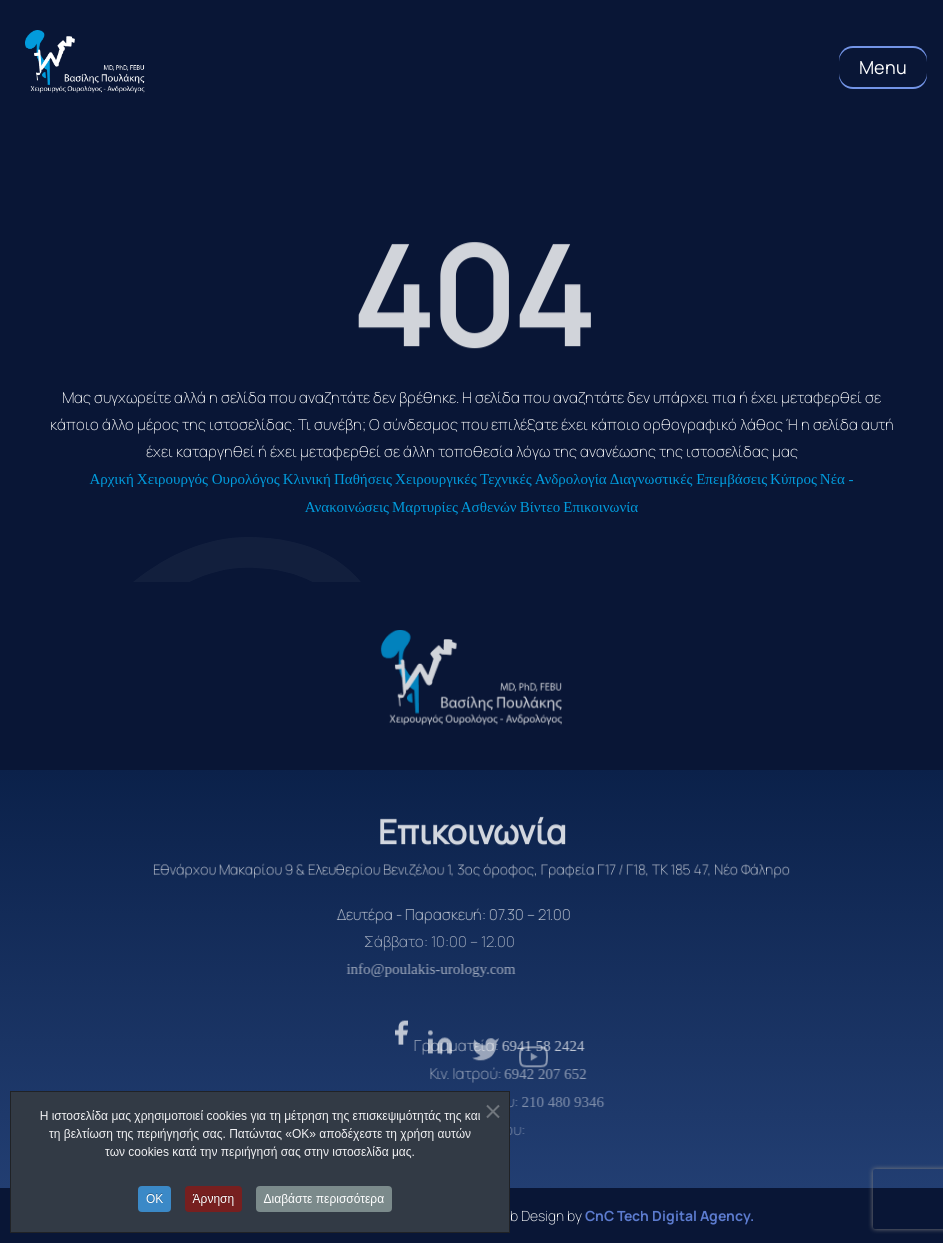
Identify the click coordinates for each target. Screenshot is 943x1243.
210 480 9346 (598, 1102)
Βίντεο (540, 507)
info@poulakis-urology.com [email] (393, 969)
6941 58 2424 (584, 1046)
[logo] (472, 677)
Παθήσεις (363, 479)
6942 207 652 (584, 1074)
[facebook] (401, 1081)
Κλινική (307, 479)
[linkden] (440, 1088)
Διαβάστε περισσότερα (324, 1199)
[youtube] (533, 1096)
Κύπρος (793, 479)
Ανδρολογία (571, 479)
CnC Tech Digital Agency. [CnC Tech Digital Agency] (669, 1215)
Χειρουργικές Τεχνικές (463, 479)
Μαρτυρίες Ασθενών (454, 507)
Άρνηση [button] (214, 1199)
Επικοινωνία (600, 507)
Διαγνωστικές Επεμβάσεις (688, 479)
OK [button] (154, 1199)
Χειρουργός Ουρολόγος (208, 479)
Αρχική (111, 479)
